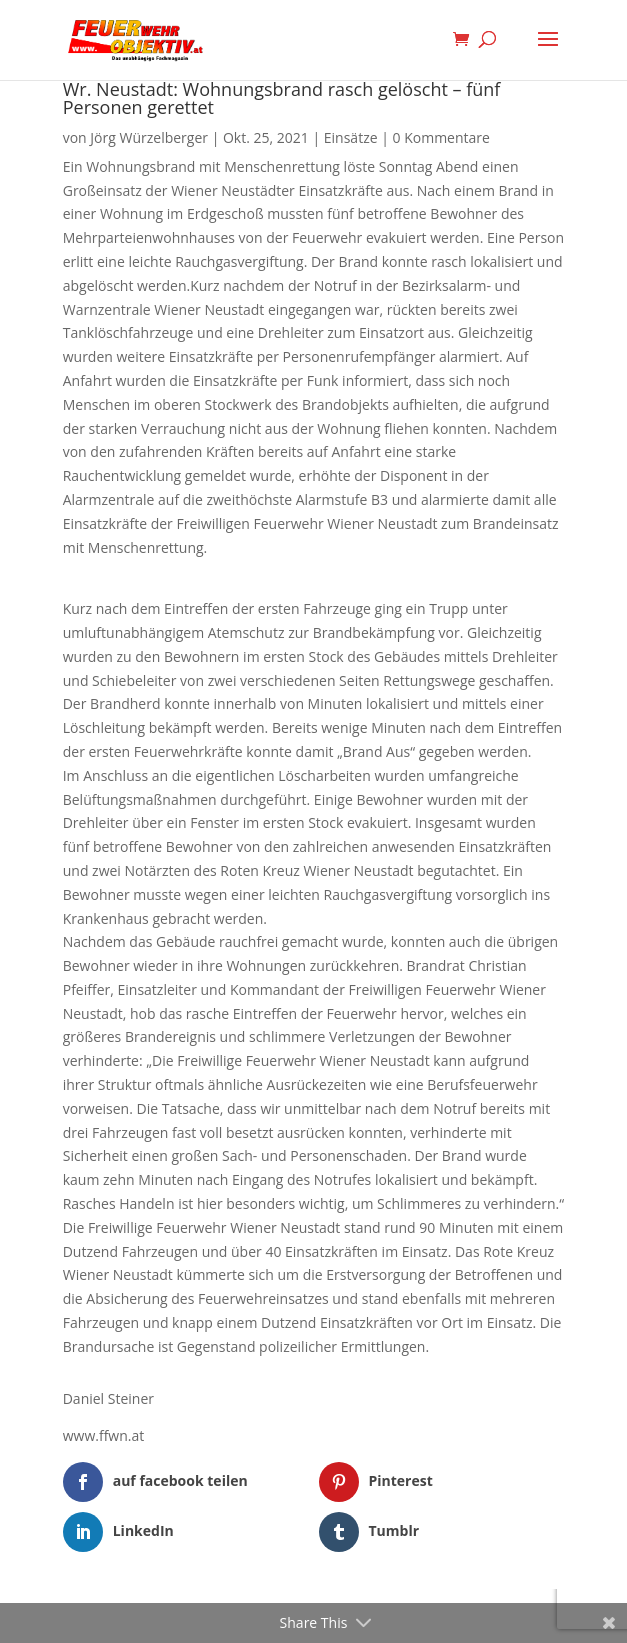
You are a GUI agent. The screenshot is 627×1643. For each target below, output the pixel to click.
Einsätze (351, 137)
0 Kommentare (441, 137)
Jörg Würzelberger (149, 137)
